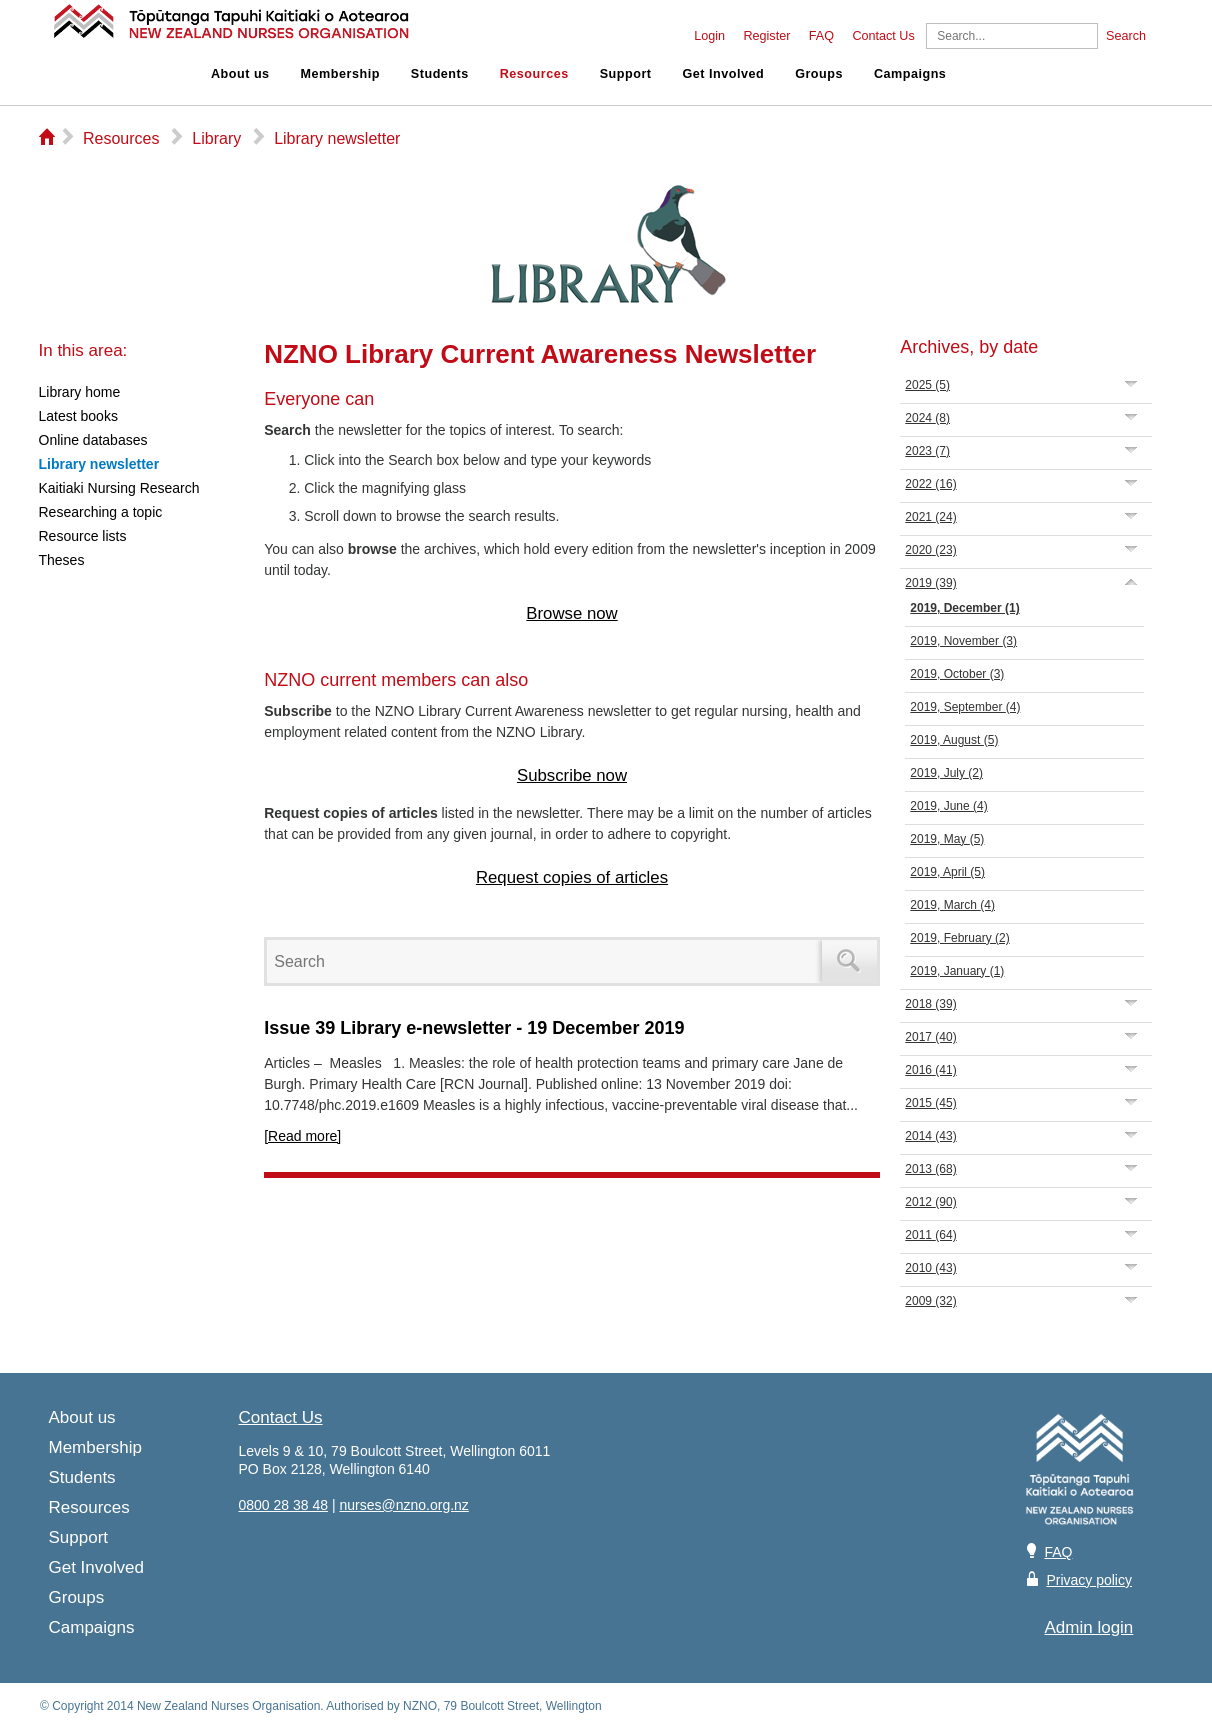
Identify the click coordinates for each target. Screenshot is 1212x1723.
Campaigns (910, 74)
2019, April (947, 872)
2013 (930, 1169)
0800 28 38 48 (284, 1505)
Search (1126, 36)
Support (626, 74)
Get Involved (724, 74)
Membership (340, 74)
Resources (534, 74)
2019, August (954, 740)
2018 (930, 1004)
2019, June (948, 806)
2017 (930, 1037)
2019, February (959, 938)
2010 (930, 1268)
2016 (930, 1070)
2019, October (957, 674)
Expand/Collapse (1131, 383)
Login (709, 36)
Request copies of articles (572, 877)
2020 (930, 550)
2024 (927, 418)
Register (766, 36)
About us (240, 74)
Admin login (1089, 1627)
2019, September (965, 707)
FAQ (821, 36)
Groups (819, 74)
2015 (930, 1103)
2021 (930, 517)
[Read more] (302, 1136)
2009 (930, 1301)
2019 (930, 583)
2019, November (963, 641)
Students (440, 74)
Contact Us (883, 36)
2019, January (957, 971)
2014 (930, 1136)
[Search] (1012, 36)
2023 (927, 451)
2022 (930, 484)
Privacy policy (1089, 1580)
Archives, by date (969, 347)
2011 (930, 1235)
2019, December (964, 608)
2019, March (952, 905)
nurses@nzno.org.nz (403, 1505)
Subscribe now (572, 775)
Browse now (571, 613)
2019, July (946, 773)
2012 (930, 1202)
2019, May (947, 839)
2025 (927, 385)
